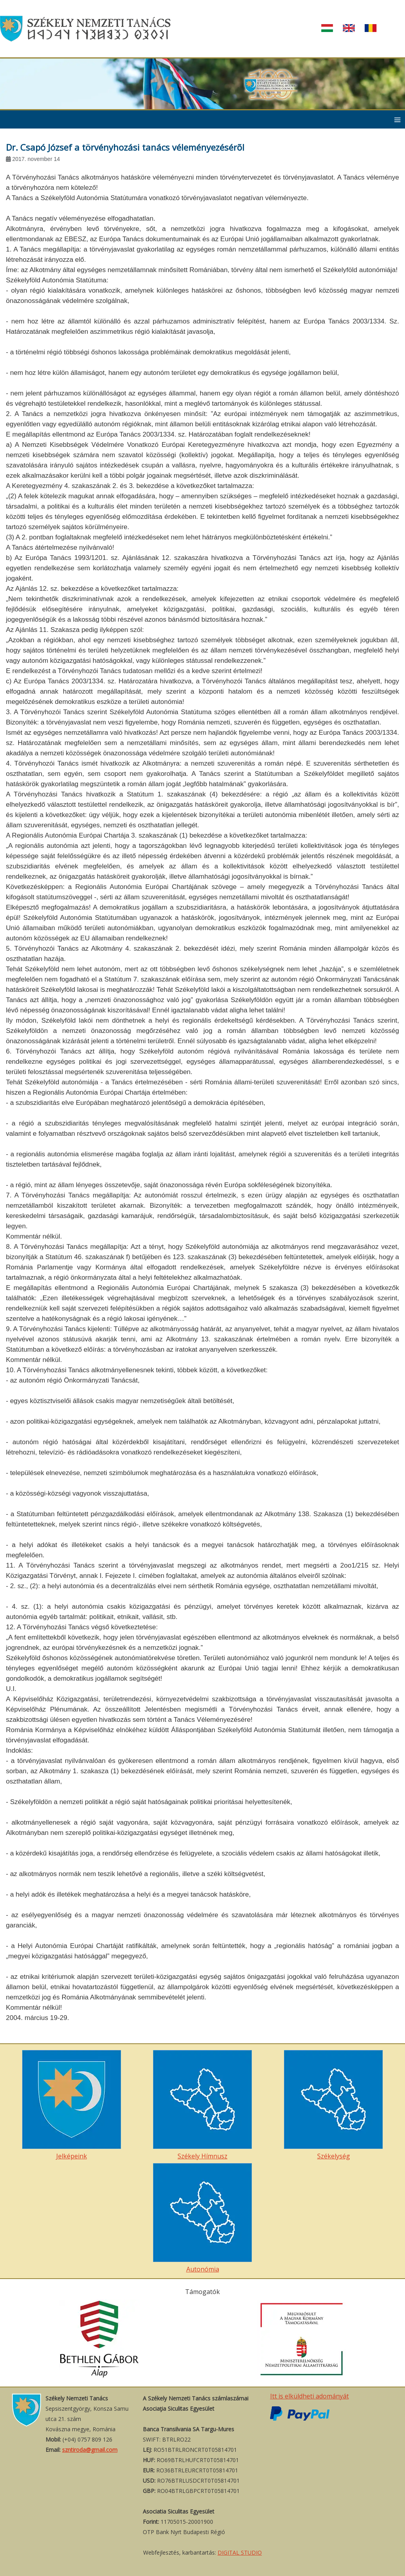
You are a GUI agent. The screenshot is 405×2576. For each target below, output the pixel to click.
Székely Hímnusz (202, 2105)
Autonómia (202, 2218)
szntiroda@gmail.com (89, 2449)
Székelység (333, 2105)
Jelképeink (71, 2105)
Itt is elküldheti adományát (309, 2396)
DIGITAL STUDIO (240, 2552)
